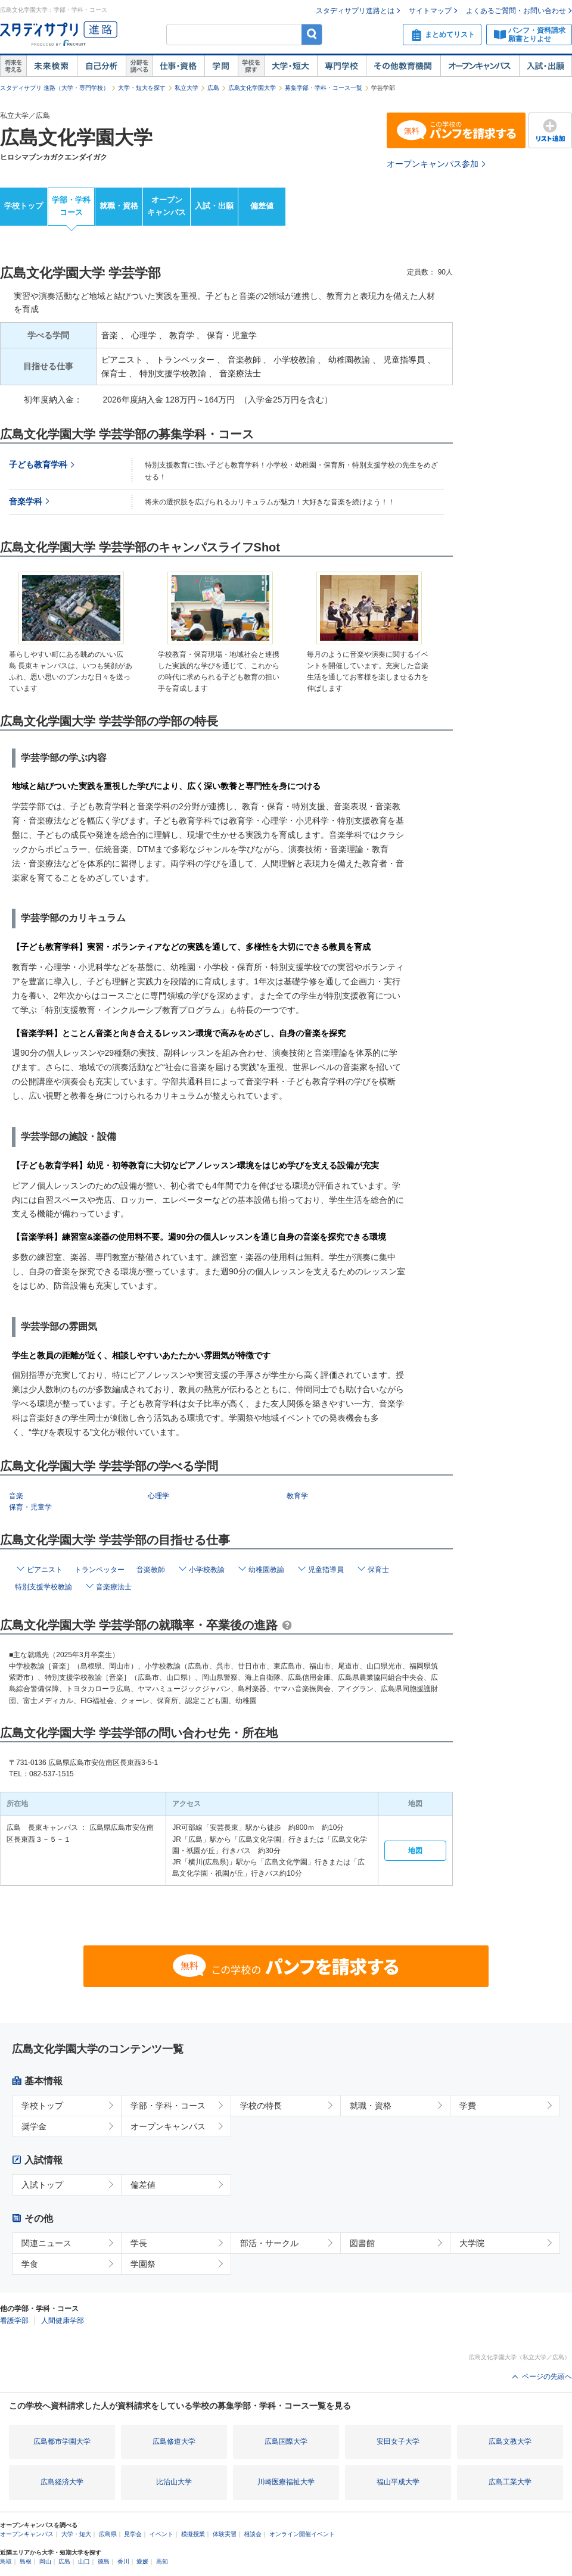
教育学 (297, 1496)
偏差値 (261, 205)
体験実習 (225, 2534)
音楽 (16, 1496)
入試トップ (42, 2185)
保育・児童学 (30, 1507)
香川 (123, 2561)
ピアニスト (45, 1569)
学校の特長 (261, 2105)
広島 (213, 88)
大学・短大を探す (142, 88)
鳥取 (6, 2561)
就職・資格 (119, 205)
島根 (26, 2561)
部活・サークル (269, 2243)
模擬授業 (193, 2534)
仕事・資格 (178, 66)
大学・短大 (290, 66)
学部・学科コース (71, 206)
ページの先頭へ (547, 2376)
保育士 (378, 1569)
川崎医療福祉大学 (286, 2482)
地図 (415, 1851)
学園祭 (143, 2264)
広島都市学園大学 (62, 2441)
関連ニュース (46, 2243)
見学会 (133, 2534)
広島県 (108, 2534)
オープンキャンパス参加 (432, 164)
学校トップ (23, 205)
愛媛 (142, 2561)
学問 (221, 66)
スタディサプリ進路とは (355, 11)
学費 (467, 2105)
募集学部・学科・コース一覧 (323, 88)
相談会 (253, 2534)
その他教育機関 (403, 66)
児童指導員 (326, 1569)
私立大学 (186, 88)
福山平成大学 (398, 2482)
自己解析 (101, 66)
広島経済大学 (62, 2482)
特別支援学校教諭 (43, 1587)
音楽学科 (25, 501)
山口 (84, 2561)
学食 (29, 2264)
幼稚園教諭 (266, 1569)
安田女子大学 (398, 2441)
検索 (311, 34)
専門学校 (341, 66)
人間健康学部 (62, 2320)
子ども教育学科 (38, 464)
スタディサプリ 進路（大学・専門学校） (54, 88)
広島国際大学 (286, 2441)
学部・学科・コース (168, 2105)
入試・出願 (545, 66)
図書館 (362, 2243)
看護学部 (14, 2320)
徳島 (104, 2561)
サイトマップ (430, 11)
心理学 (158, 1496)
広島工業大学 (510, 2482)
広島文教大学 (510, 2441)
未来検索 (51, 66)
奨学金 (33, 2126)
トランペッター (99, 1569)
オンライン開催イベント (302, 2534)
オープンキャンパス (479, 66)
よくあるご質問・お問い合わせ (516, 11)
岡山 (45, 2561)
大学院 (471, 2243)
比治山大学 (174, 2482)
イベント (161, 2534)
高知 (162, 2561)
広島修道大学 (174, 2441)
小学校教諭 (207, 1569)
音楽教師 (150, 1569)
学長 (138, 2243)
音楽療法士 (114, 1587)
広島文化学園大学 (252, 88)
